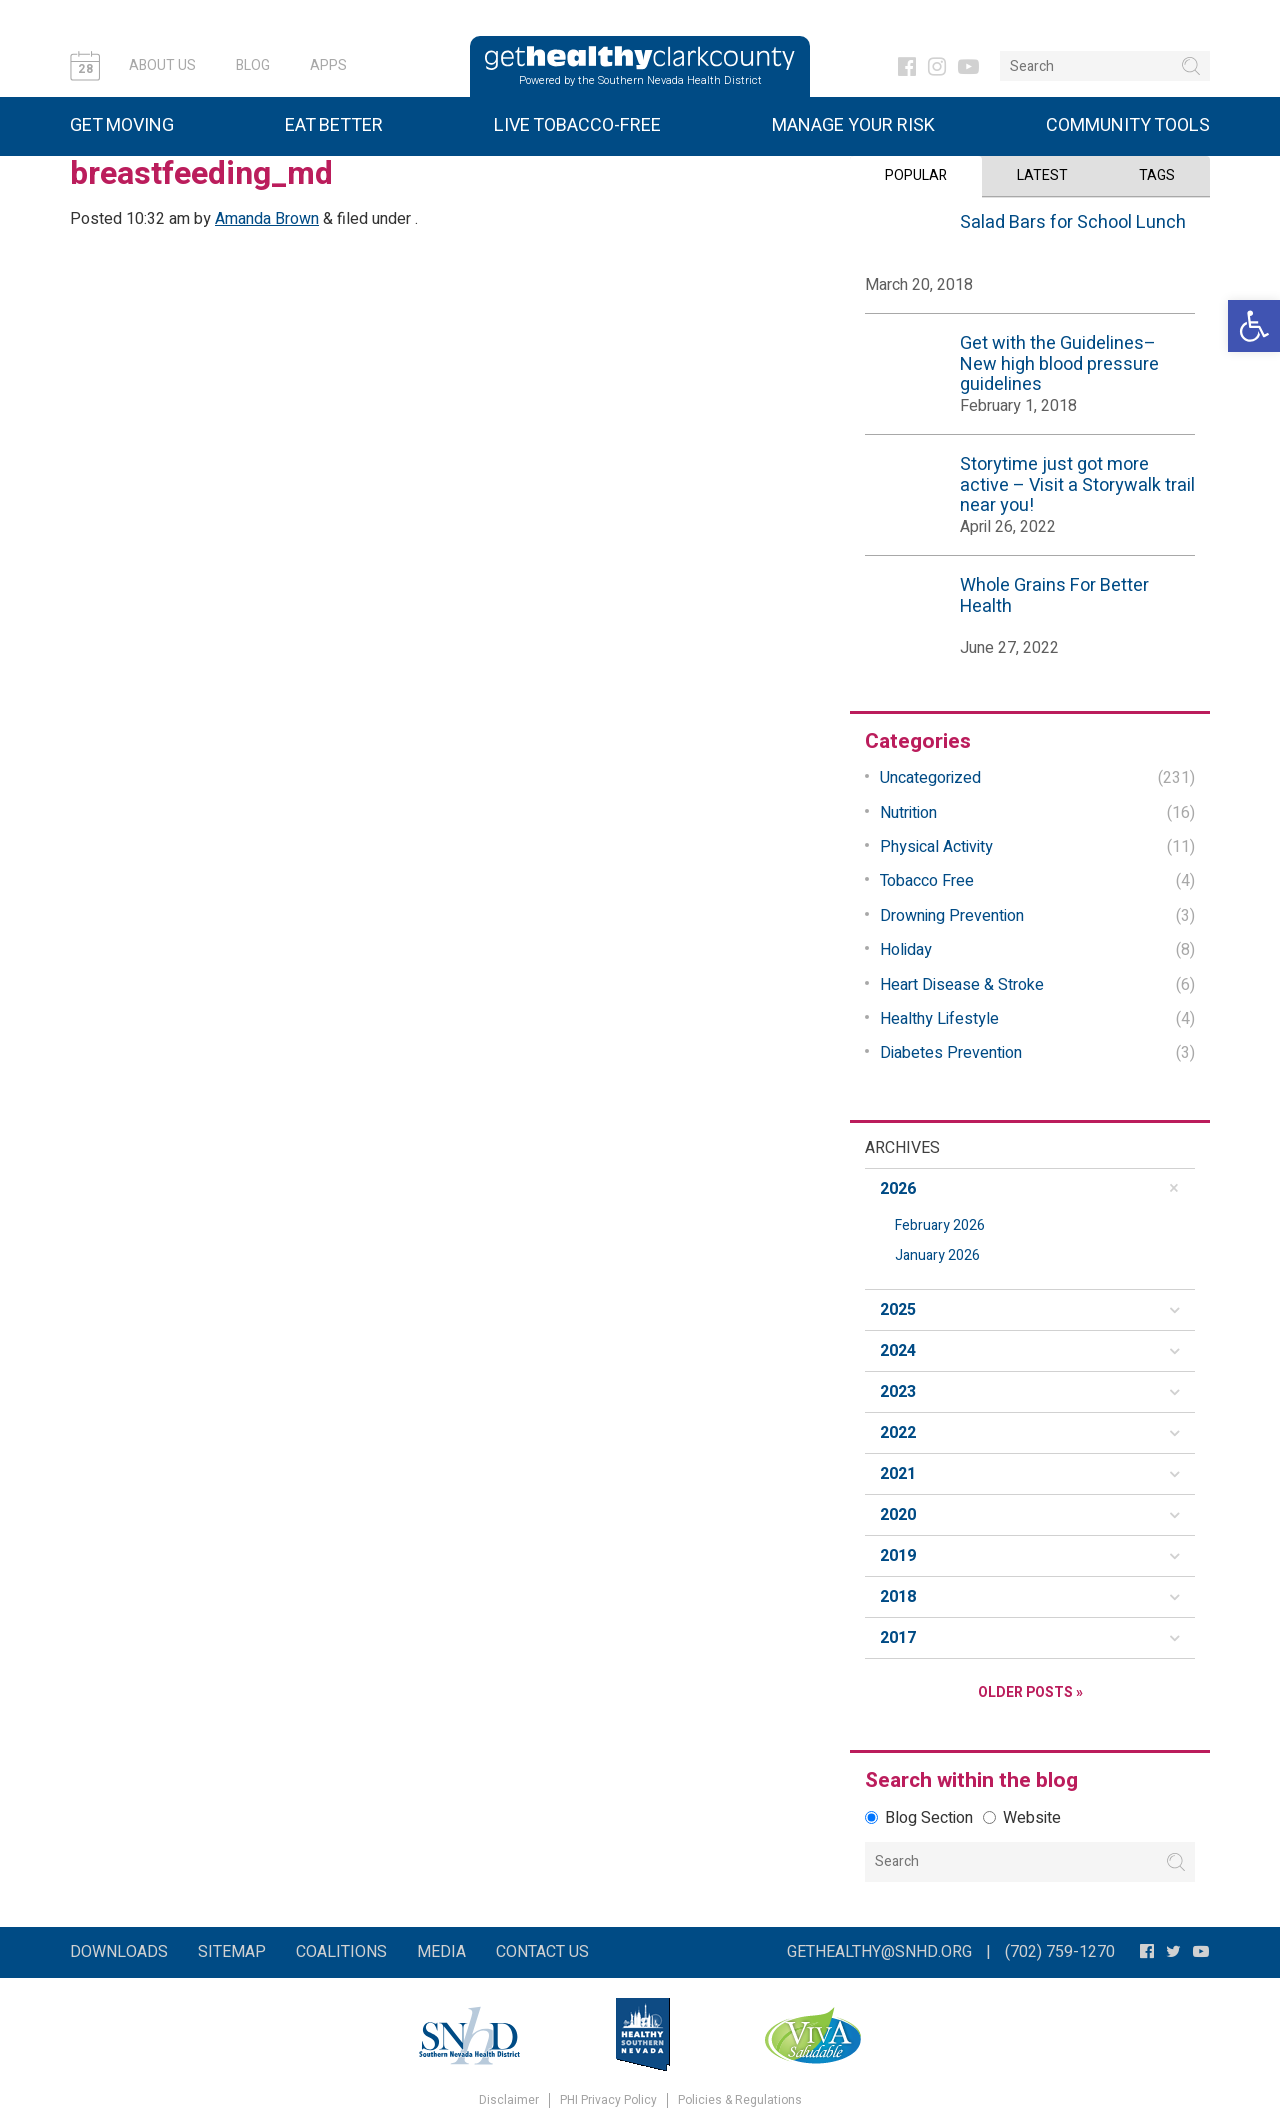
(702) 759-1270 (1060, 1952)
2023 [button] (898, 1392)
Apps (328, 65)
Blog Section (919, 1818)
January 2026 (937, 1255)
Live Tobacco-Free (577, 125)
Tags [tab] (1157, 175)
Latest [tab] (1042, 175)
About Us (162, 65)
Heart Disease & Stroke (962, 984)
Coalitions (341, 1952)
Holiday (906, 950)
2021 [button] (898, 1474)
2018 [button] (898, 1597)
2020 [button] (898, 1515)
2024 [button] (898, 1351)
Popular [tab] (916, 175)
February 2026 (940, 1225)
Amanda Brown (267, 219)
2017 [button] (898, 1638)
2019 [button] (898, 1556)
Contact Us (542, 1952)
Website (1022, 1818)
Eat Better (334, 125)
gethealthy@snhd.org (879, 1952)
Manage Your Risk (853, 125)
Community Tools (1128, 125)
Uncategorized (930, 778)
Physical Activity (936, 847)
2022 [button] (898, 1433)
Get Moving (122, 125)
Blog (253, 65)
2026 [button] (898, 1189)
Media (441, 1952)
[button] (1254, 326)
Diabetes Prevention (951, 1053)
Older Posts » (1030, 1692)
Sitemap (232, 1952)
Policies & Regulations (740, 2100)
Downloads (119, 1952)
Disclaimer (509, 2100)
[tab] (1030, 1189)
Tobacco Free (927, 881)
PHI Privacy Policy (608, 2100)
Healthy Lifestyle (939, 1019)
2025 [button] (898, 1310)
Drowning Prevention (952, 916)
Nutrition (908, 813)
